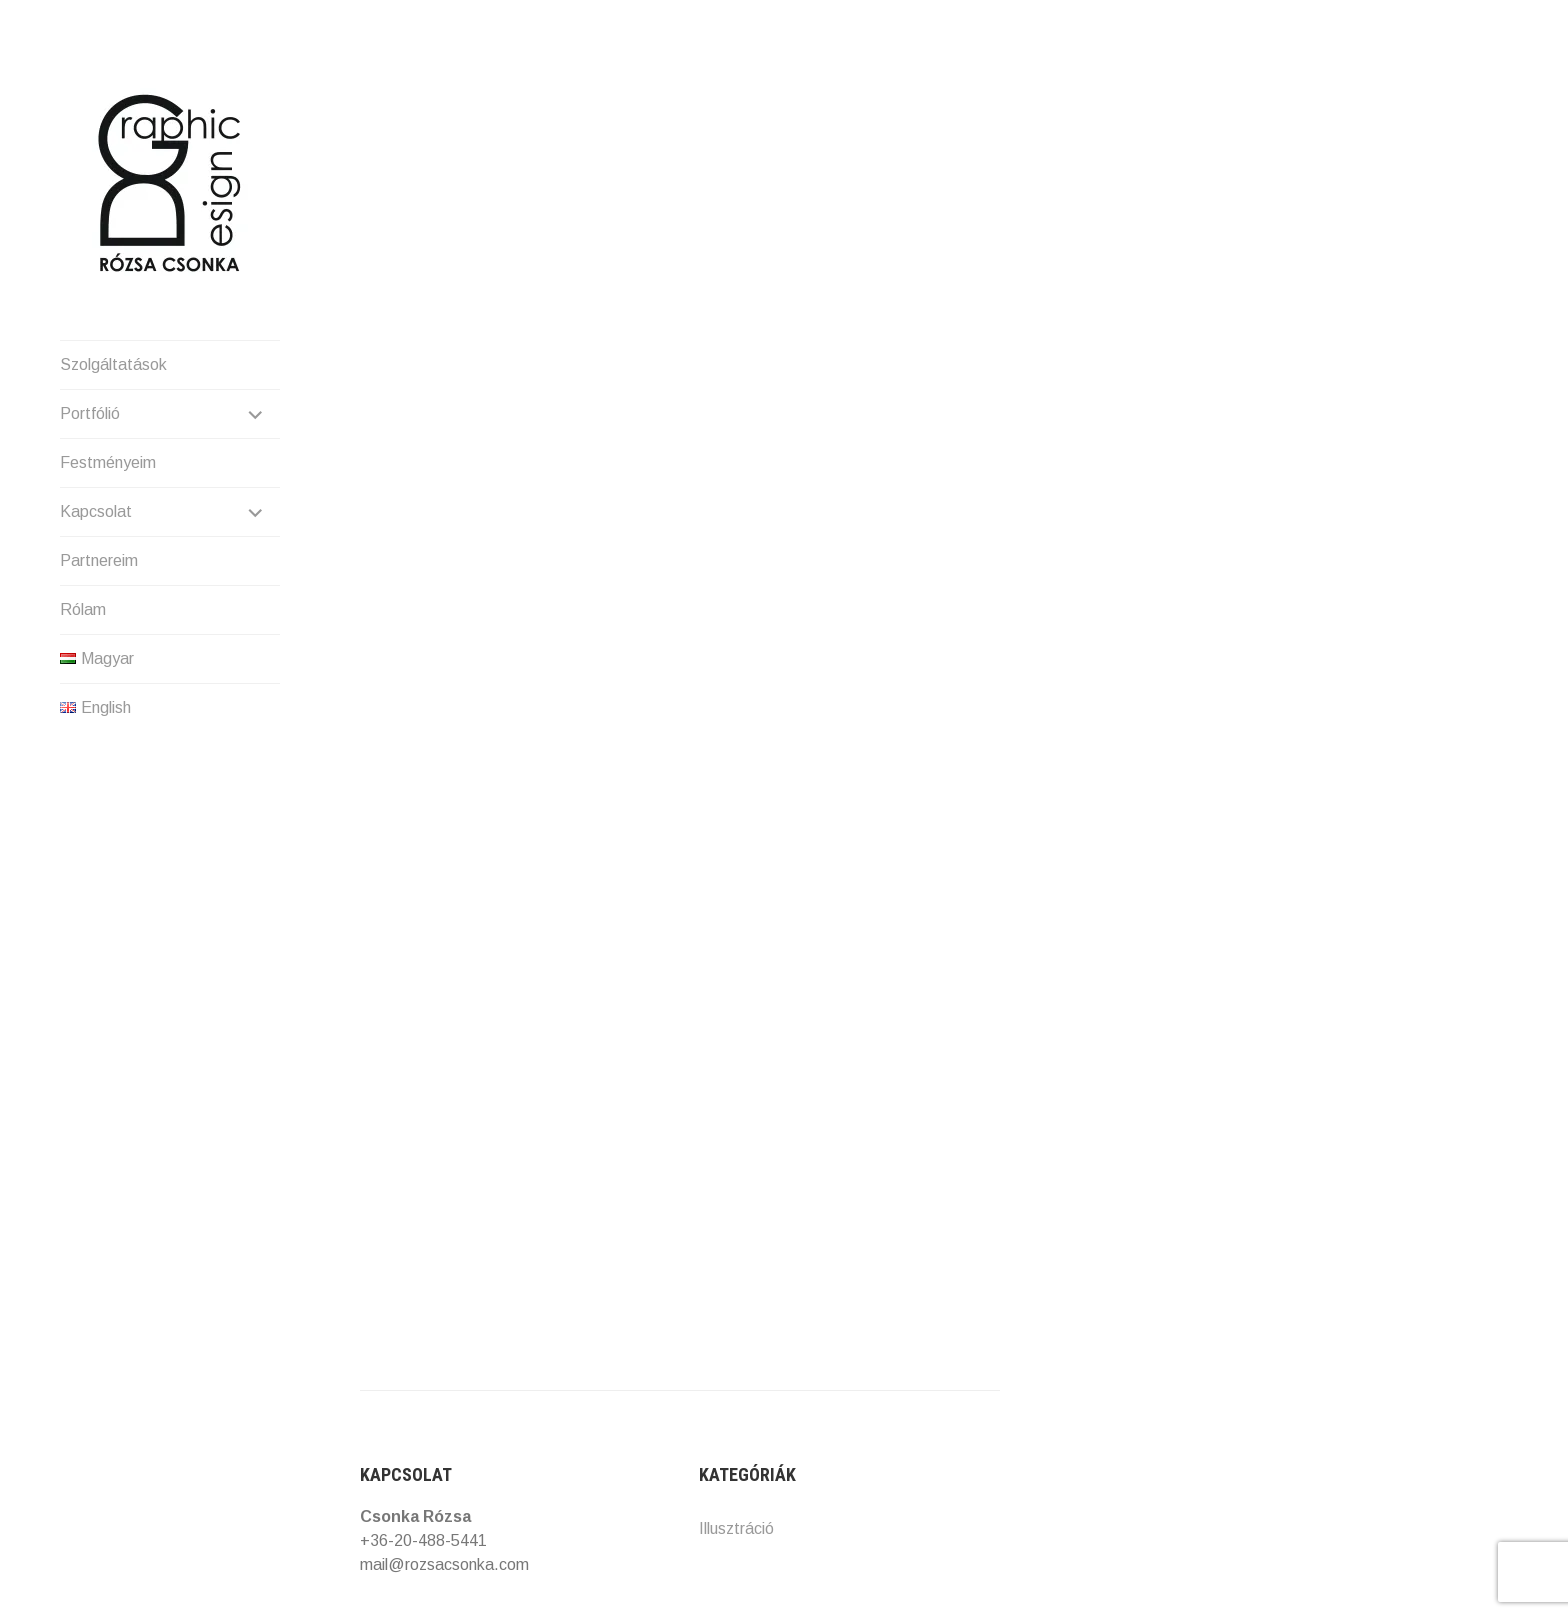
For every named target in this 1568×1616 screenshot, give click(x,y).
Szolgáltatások (113, 364)
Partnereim (99, 560)
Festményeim (108, 462)
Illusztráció (736, 1528)
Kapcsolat (96, 511)
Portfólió (90, 413)
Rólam (83, 609)
